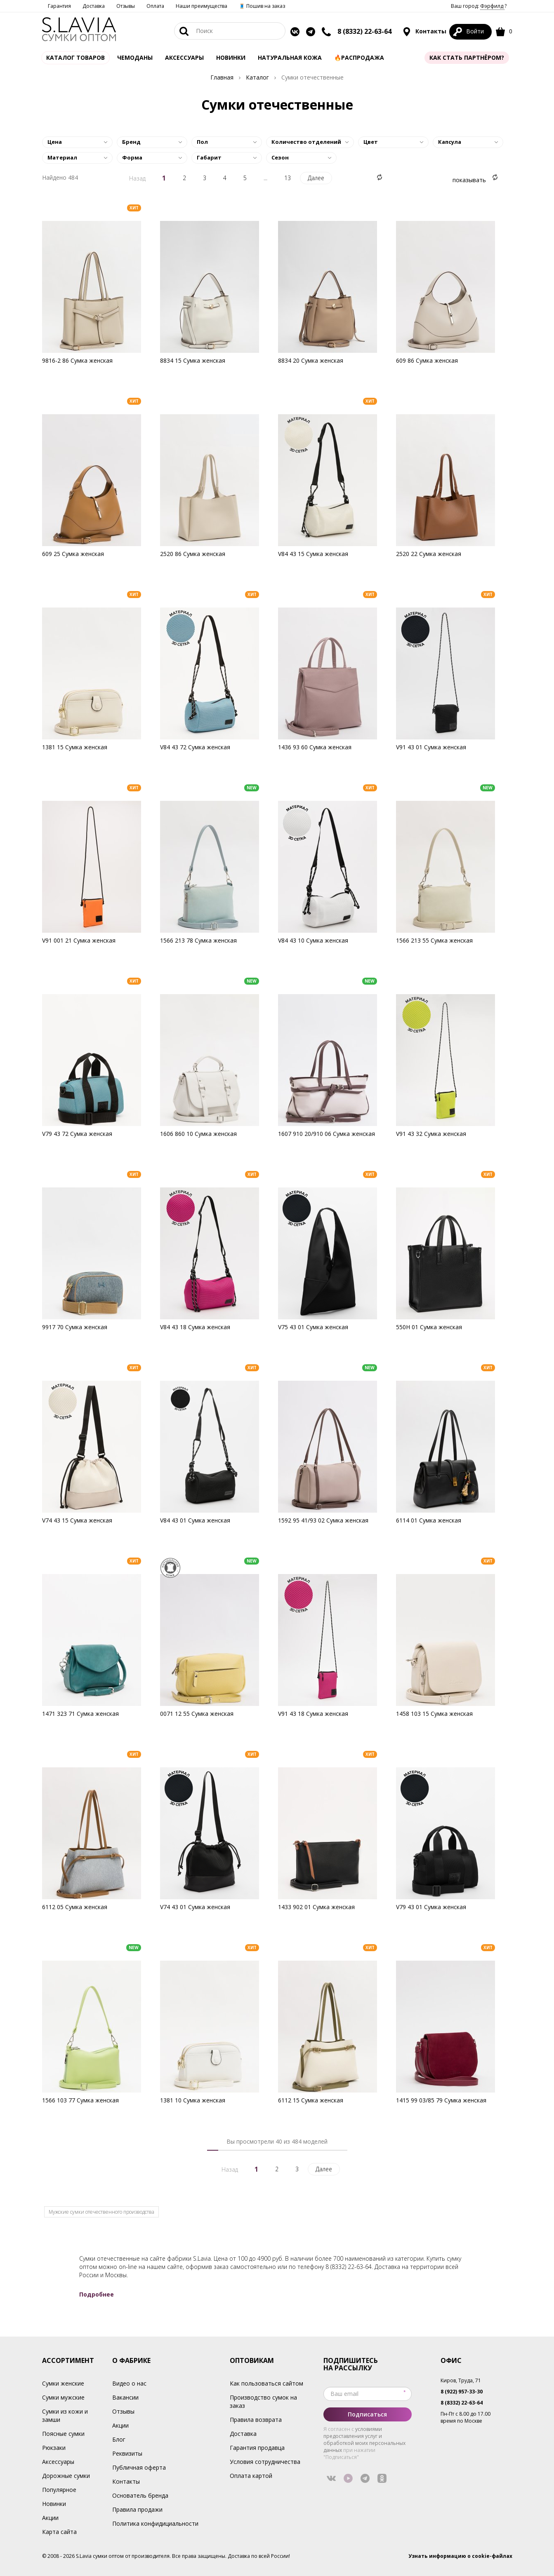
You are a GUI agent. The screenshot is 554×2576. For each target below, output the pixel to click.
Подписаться (367, 2414)
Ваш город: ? (479, 5)
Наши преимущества (201, 5)
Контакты (424, 31)
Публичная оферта (139, 2467)
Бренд (131, 141)
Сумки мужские (63, 2397)
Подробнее (96, 2294)
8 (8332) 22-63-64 (364, 31)
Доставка (94, 5)
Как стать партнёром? (466, 57)
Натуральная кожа (290, 57)
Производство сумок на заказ (263, 2401)
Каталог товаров (75, 57)
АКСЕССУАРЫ (184, 57)
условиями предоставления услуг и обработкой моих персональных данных (364, 2440)
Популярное (59, 2490)
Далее (316, 178)
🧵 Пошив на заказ (262, 5)
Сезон (280, 157)
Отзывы (125, 5)
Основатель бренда (140, 2495)
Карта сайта (59, 2532)
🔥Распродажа (359, 57)
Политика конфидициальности (155, 2523)
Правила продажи (137, 2509)
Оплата (155, 5)
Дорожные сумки (66, 2476)
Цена (54, 141)
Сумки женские (63, 2383)
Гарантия (59, 5)
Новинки (230, 57)
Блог (118, 2439)
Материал (62, 157)
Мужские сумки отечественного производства (101, 2211)
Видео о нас (129, 2383)
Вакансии (125, 2397)
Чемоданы (135, 57)
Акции (50, 2518)
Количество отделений (306, 141)
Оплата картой (251, 2476)
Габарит (209, 157)
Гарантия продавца (257, 2448)
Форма (132, 157)
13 (287, 178)
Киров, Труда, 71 (461, 2380)
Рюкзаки (54, 2448)
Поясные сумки (63, 2434)
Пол (202, 141)
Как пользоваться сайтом (266, 2383)
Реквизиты (127, 2453)
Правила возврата (256, 2420)
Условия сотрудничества (265, 2462)
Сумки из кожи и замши (65, 2415)
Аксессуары (58, 2462)
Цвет (370, 141)
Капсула (449, 141)
